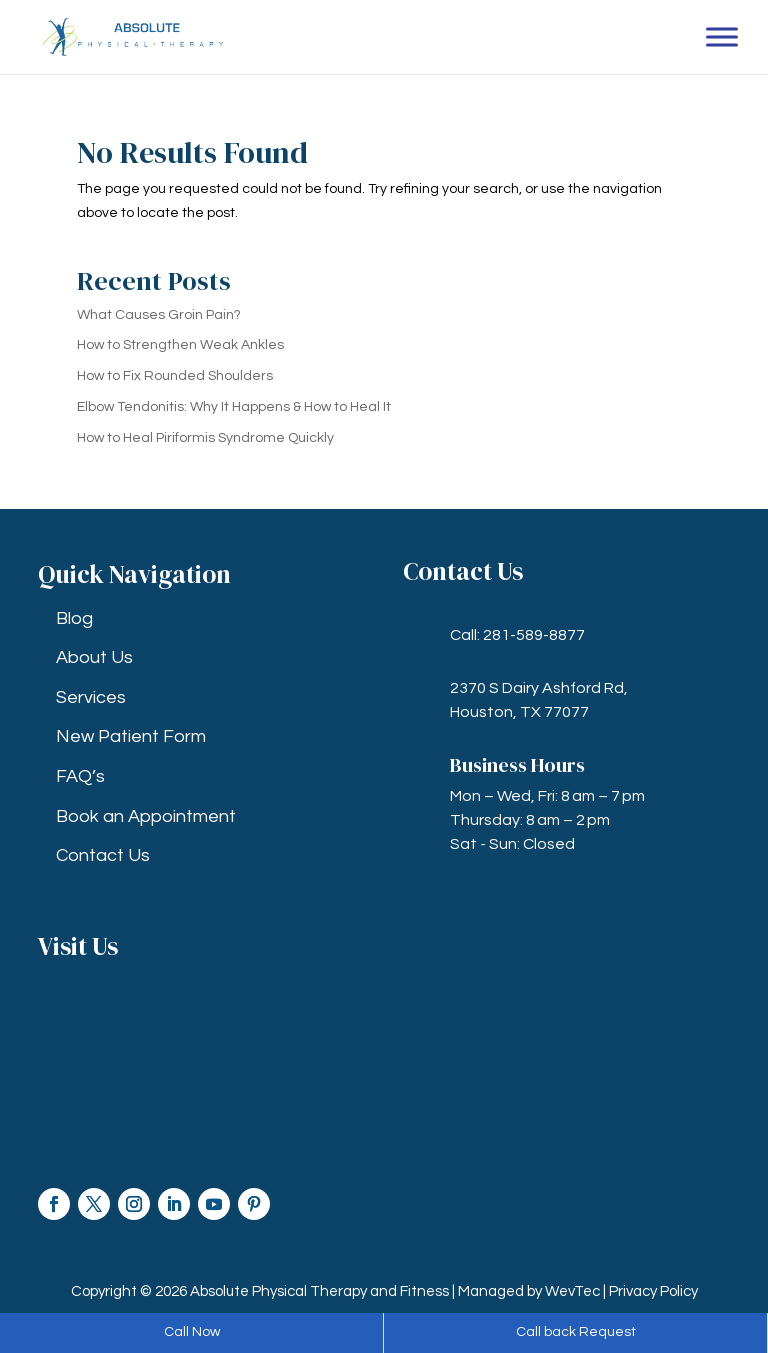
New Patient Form (131, 736)
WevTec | (577, 1291)
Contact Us (103, 855)
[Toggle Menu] (722, 36)
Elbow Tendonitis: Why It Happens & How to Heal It (234, 407)
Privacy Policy (653, 1291)
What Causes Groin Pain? (159, 315)
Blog (74, 618)
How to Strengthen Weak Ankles (180, 345)
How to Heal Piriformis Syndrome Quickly (205, 438)
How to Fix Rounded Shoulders (175, 376)
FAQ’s (80, 776)
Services (91, 697)
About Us (94, 657)
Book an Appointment (146, 816)
